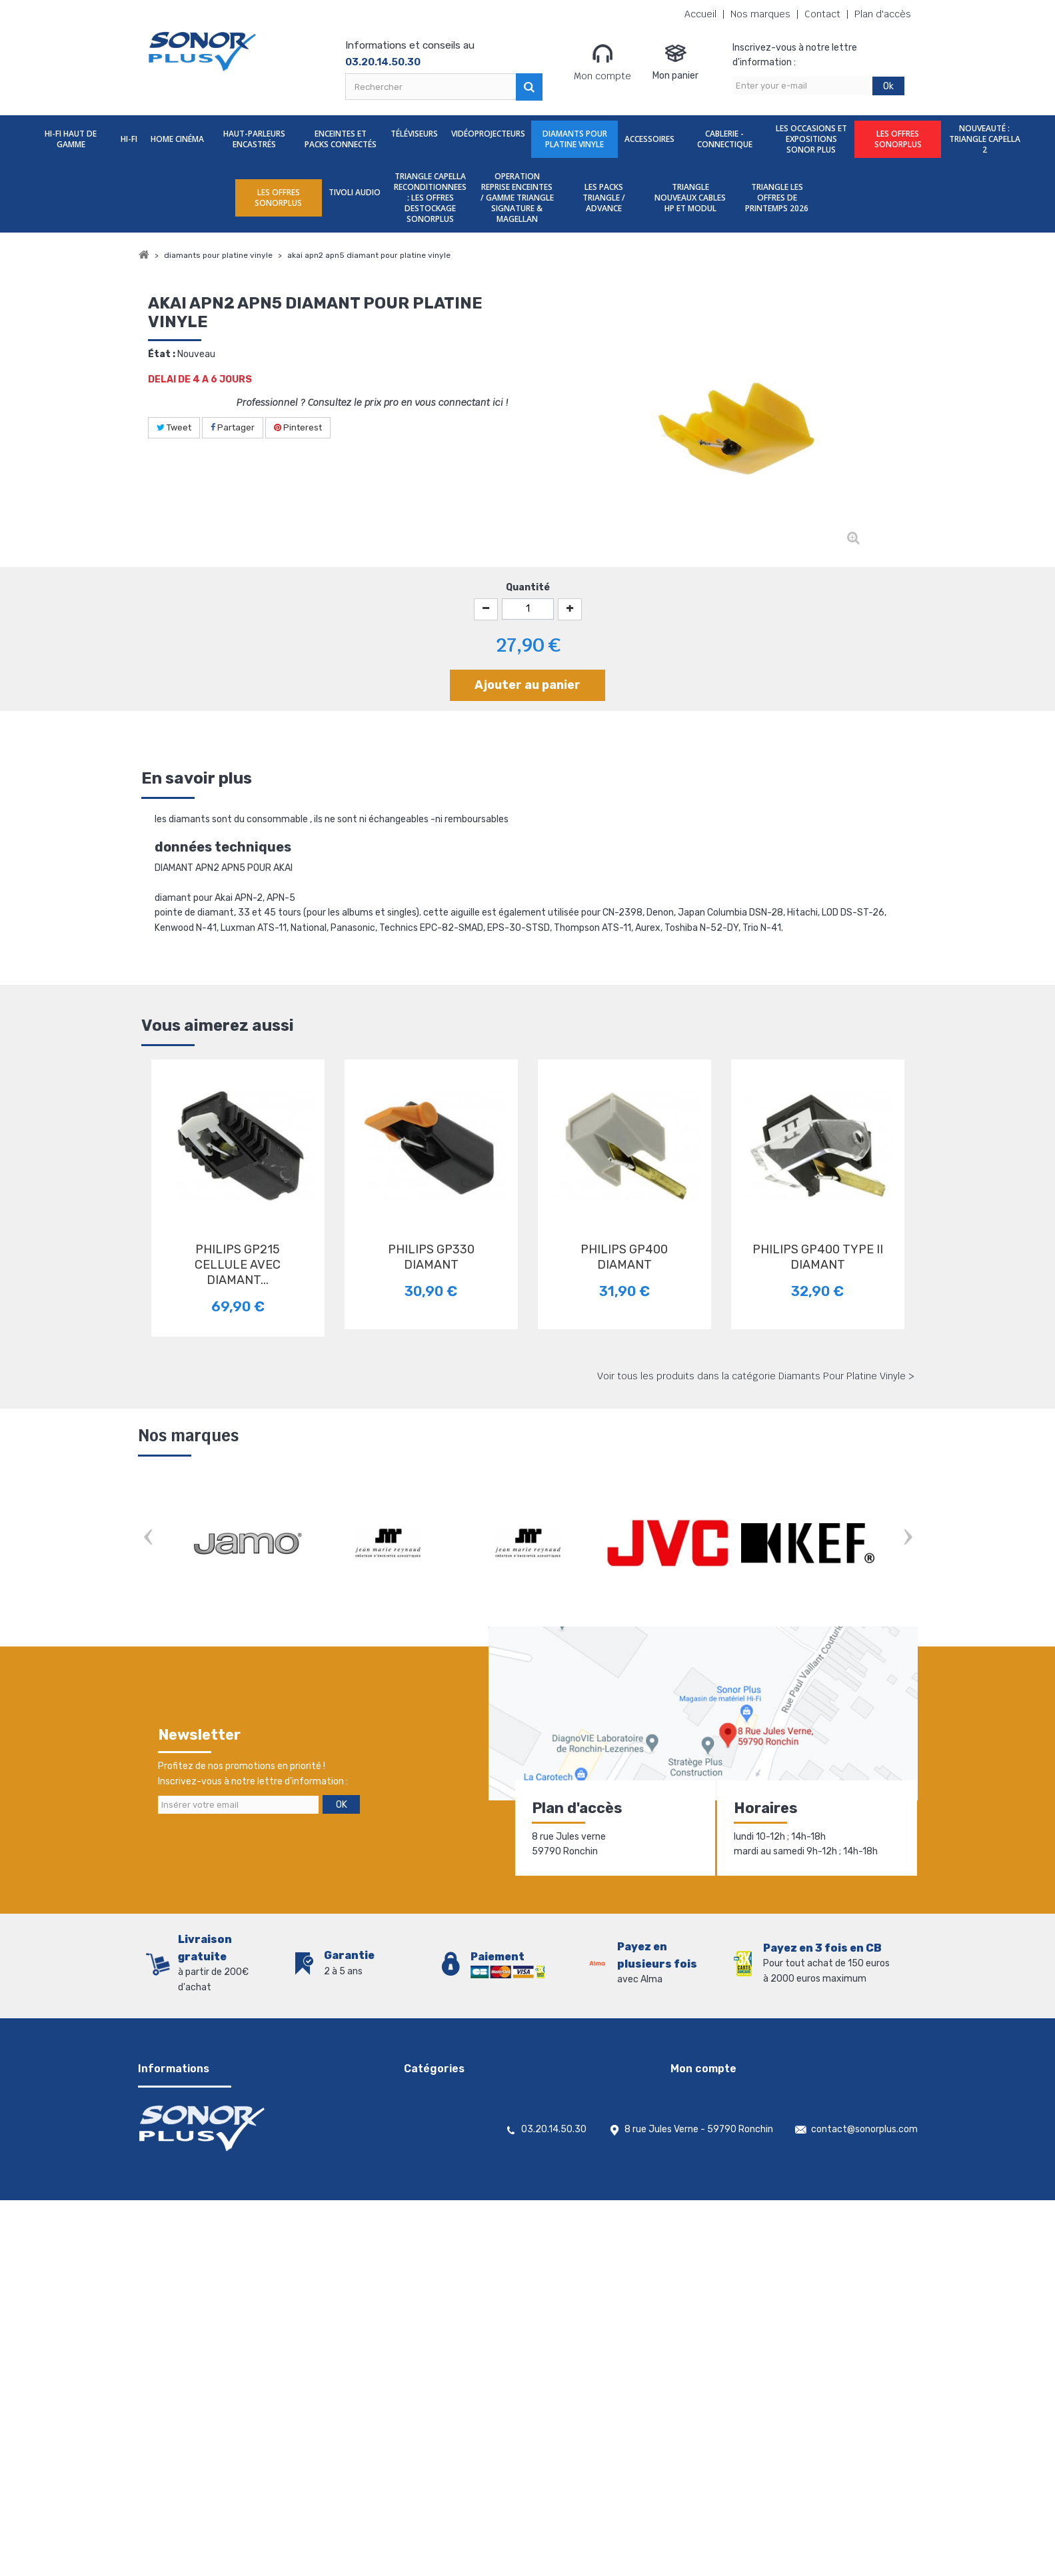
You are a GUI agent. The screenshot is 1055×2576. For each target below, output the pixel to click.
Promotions (163, 2160)
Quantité (528, 587)
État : (161, 354)
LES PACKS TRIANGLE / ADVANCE (603, 197)
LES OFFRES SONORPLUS (898, 139)
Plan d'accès (882, 14)
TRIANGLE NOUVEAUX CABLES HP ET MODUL (690, 197)
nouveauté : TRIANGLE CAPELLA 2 (984, 139)
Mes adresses (699, 2125)
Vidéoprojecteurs (488, 133)
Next (908, 1538)
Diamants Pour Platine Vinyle (574, 139)
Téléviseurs (414, 133)
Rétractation (166, 2212)
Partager (233, 427)
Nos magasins (167, 2142)
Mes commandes (706, 2090)
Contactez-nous (174, 2125)
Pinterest (298, 427)
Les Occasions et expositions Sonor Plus (811, 139)
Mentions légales (173, 2229)
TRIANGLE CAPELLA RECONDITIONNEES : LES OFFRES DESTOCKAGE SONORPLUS (430, 198)
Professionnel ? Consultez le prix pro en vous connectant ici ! (372, 402)
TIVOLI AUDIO (355, 192)
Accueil (700, 14)
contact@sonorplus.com (864, 2505)
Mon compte (602, 62)
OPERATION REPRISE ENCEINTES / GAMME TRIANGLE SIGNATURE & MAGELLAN (517, 198)
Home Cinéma (177, 139)
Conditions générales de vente (203, 2108)
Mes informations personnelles (736, 2142)
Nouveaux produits (178, 2177)
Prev (148, 1538)
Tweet (174, 427)
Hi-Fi (129, 139)
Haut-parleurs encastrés (254, 139)
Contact (822, 14)
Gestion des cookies (181, 2246)
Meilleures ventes (175, 2194)
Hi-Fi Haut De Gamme (71, 139)
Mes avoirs (692, 2108)
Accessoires (649, 139)
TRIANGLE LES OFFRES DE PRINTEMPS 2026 (776, 197)
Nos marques (760, 14)
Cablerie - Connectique (724, 139)
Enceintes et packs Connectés (341, 139)
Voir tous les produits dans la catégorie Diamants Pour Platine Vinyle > (755, 1376)
